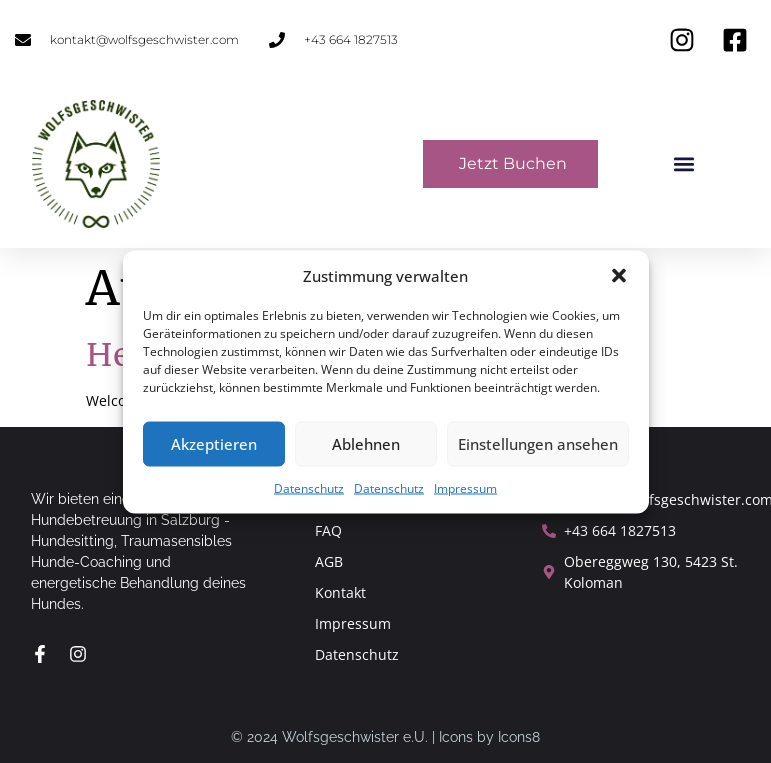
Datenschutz (309, 487)
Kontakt (340, 592)
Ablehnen (366, 444)
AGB (329, 561)
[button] (619, 276)
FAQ (328, 530)
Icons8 (519, 737)
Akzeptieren (214, 444)
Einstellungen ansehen (538, 444)
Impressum (465, 487)
